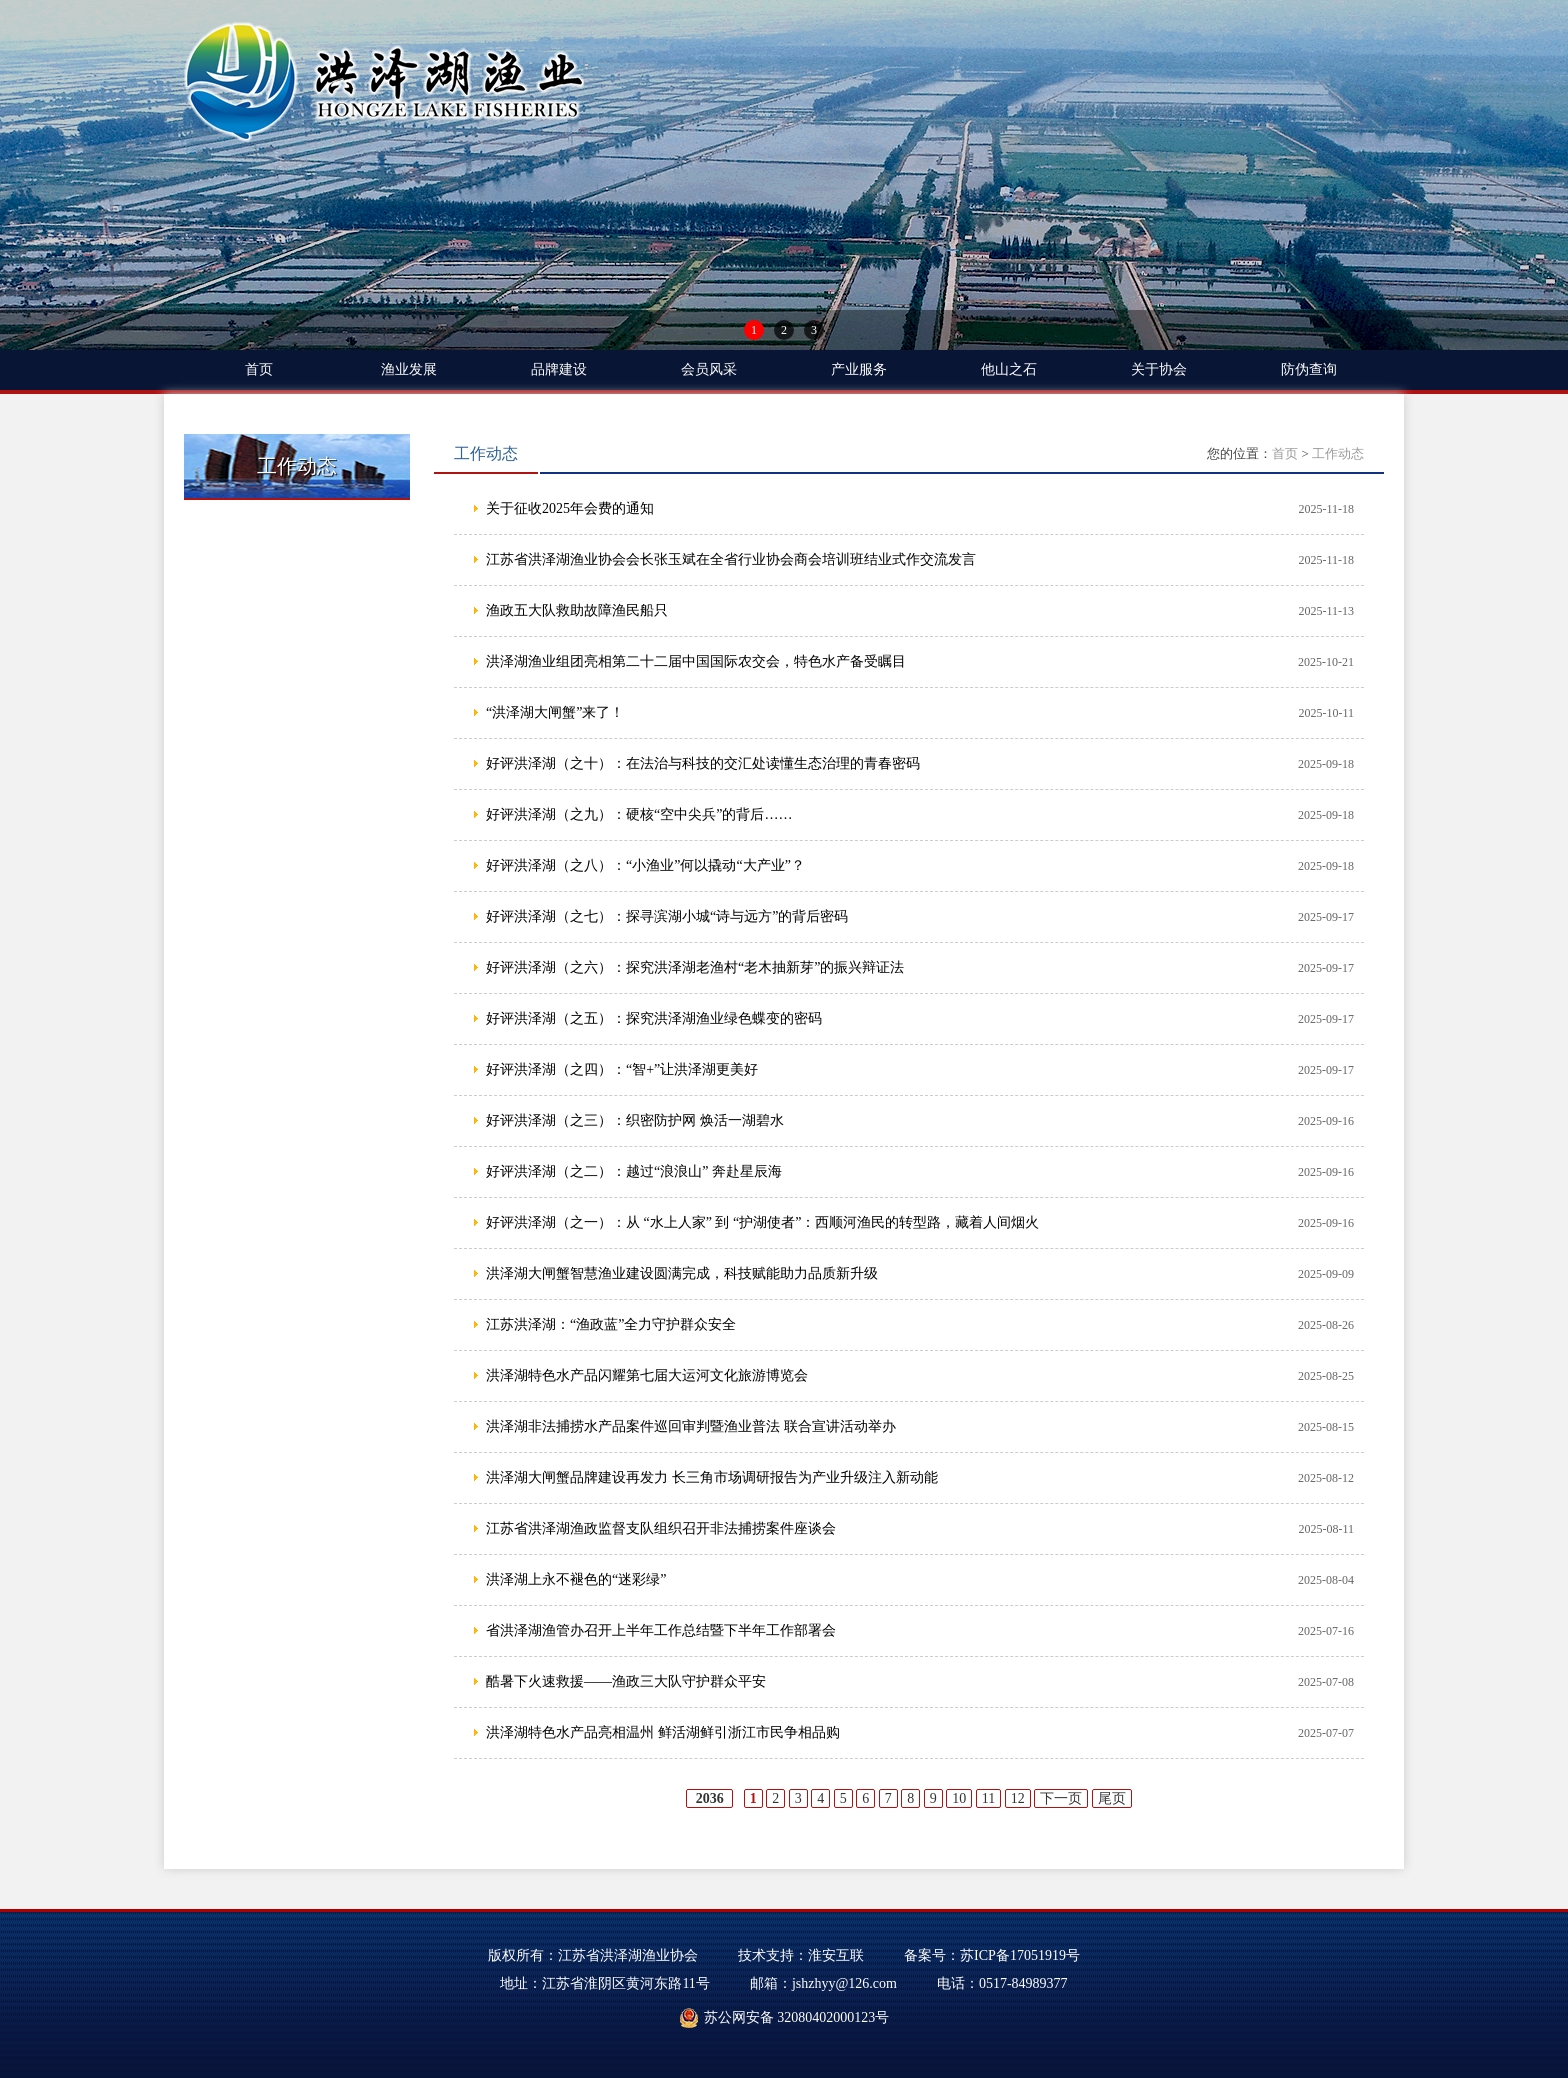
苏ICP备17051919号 (1020, 1955)
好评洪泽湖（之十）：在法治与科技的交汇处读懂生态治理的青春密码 (703, 763)
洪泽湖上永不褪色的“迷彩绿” (576, 1579)
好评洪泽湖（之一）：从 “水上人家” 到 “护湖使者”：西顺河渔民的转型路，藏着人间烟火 (762, 1222)
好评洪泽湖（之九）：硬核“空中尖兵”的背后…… (639, 814)
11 (988, 1798)
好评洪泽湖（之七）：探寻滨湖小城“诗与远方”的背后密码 (667, 916)
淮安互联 (836, 1955)
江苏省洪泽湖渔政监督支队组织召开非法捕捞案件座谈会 (661, 1528)
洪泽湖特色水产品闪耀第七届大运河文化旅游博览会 (647, 1375)
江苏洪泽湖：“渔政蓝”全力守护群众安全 (611, 1324)
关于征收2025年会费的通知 (570, 508)
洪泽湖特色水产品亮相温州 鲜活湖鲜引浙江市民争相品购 (663, 1732)
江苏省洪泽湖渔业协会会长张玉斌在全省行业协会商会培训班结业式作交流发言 (731, 559)
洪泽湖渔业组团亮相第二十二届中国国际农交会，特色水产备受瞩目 (696, 661)
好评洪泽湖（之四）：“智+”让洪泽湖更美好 (622, 1069)
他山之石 (1009, 369)
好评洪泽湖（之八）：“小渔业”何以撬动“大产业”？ (645, 865)
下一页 (1061, 1798)
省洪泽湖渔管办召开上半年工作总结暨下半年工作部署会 (661, 1630)
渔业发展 (409, 369)
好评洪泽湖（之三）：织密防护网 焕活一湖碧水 (635, 1120)
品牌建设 (559, 369)
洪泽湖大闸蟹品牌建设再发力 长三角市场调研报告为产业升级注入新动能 (712, 1477)
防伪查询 (1309, 369)
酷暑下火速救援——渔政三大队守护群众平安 (626, 1681)
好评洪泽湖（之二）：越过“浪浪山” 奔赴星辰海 (634, 1171)
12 (1018, 1798)
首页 (259, 369)
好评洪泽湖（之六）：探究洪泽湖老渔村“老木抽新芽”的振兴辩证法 (695, 967)
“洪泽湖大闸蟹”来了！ (555, 712)
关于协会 (1159, 369)
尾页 (1112, 1798)
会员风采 (709, 369)
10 (959, 1798)
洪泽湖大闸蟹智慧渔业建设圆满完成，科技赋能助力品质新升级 (682, 1273)
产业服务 (859, 369)
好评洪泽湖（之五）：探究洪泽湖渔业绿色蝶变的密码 (654, 1018)
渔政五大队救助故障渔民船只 (577, 610)
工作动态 (1338, 453)
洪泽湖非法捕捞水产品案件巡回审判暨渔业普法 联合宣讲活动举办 (691, 1426)
